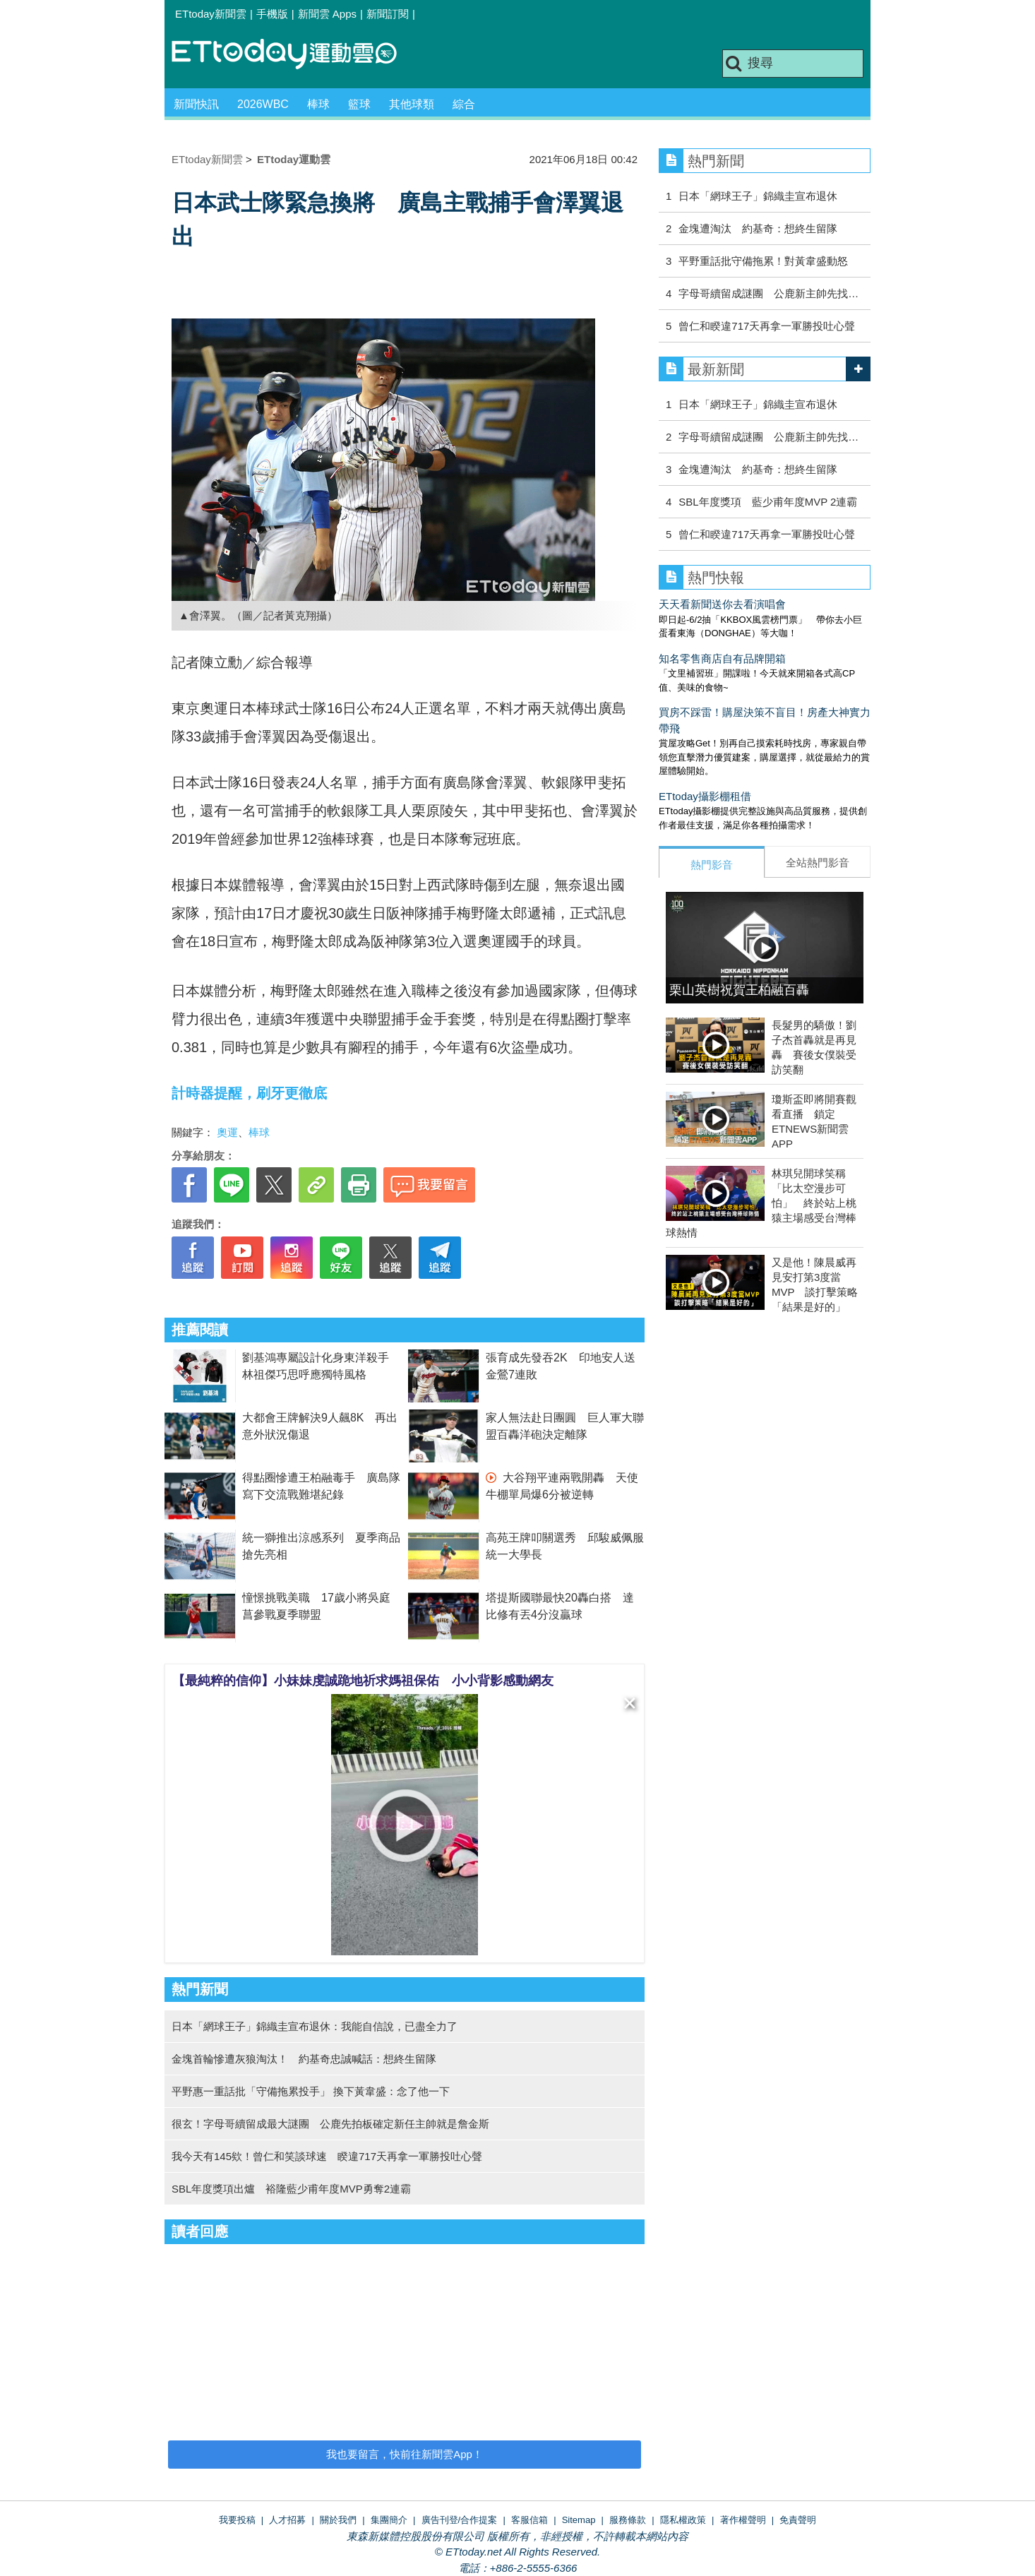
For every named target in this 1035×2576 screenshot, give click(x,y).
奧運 (227, 1132)
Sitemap (579, 2520)
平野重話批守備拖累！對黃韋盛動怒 (763, 261)
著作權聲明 (743, 2520)
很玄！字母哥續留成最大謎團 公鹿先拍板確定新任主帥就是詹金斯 (330, 2124)
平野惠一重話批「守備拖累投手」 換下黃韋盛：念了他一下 (311, 2091)
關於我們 (338, 2520)
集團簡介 (389, 2520)
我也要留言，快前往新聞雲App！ (404, 2454)
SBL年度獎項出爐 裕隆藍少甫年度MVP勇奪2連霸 (291, 2189)
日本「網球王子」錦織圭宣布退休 (757, 196)
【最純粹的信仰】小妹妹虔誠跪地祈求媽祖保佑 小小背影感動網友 (363, 1681)
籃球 (359, 104)
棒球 (318, 104)
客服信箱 (529, 2520)
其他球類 (411, 104)
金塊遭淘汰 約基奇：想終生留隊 (757, 228)
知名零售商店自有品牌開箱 (722, 658)
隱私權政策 (683, 2520)
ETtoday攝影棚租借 (705, 796)
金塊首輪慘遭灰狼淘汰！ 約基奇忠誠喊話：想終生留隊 (304, 2059)
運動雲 (295, 55)
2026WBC (263, 104)
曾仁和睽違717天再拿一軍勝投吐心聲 (766, 326)
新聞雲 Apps (327, 14)
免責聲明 (797, 2520)
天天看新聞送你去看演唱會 (722, 604)
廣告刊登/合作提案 (459, 2520)
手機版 (272, 14)
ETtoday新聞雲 (210, 14)
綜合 (464, 104)
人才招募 (287, 2520)
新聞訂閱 (387, 14)
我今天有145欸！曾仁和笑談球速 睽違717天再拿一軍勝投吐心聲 (327, 2156)
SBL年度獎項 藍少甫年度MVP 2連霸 (767, 502)
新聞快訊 (196, 104)
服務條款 (627, 2520)
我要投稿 (237, 2520)
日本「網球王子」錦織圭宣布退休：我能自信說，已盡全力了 (314, 2026)
